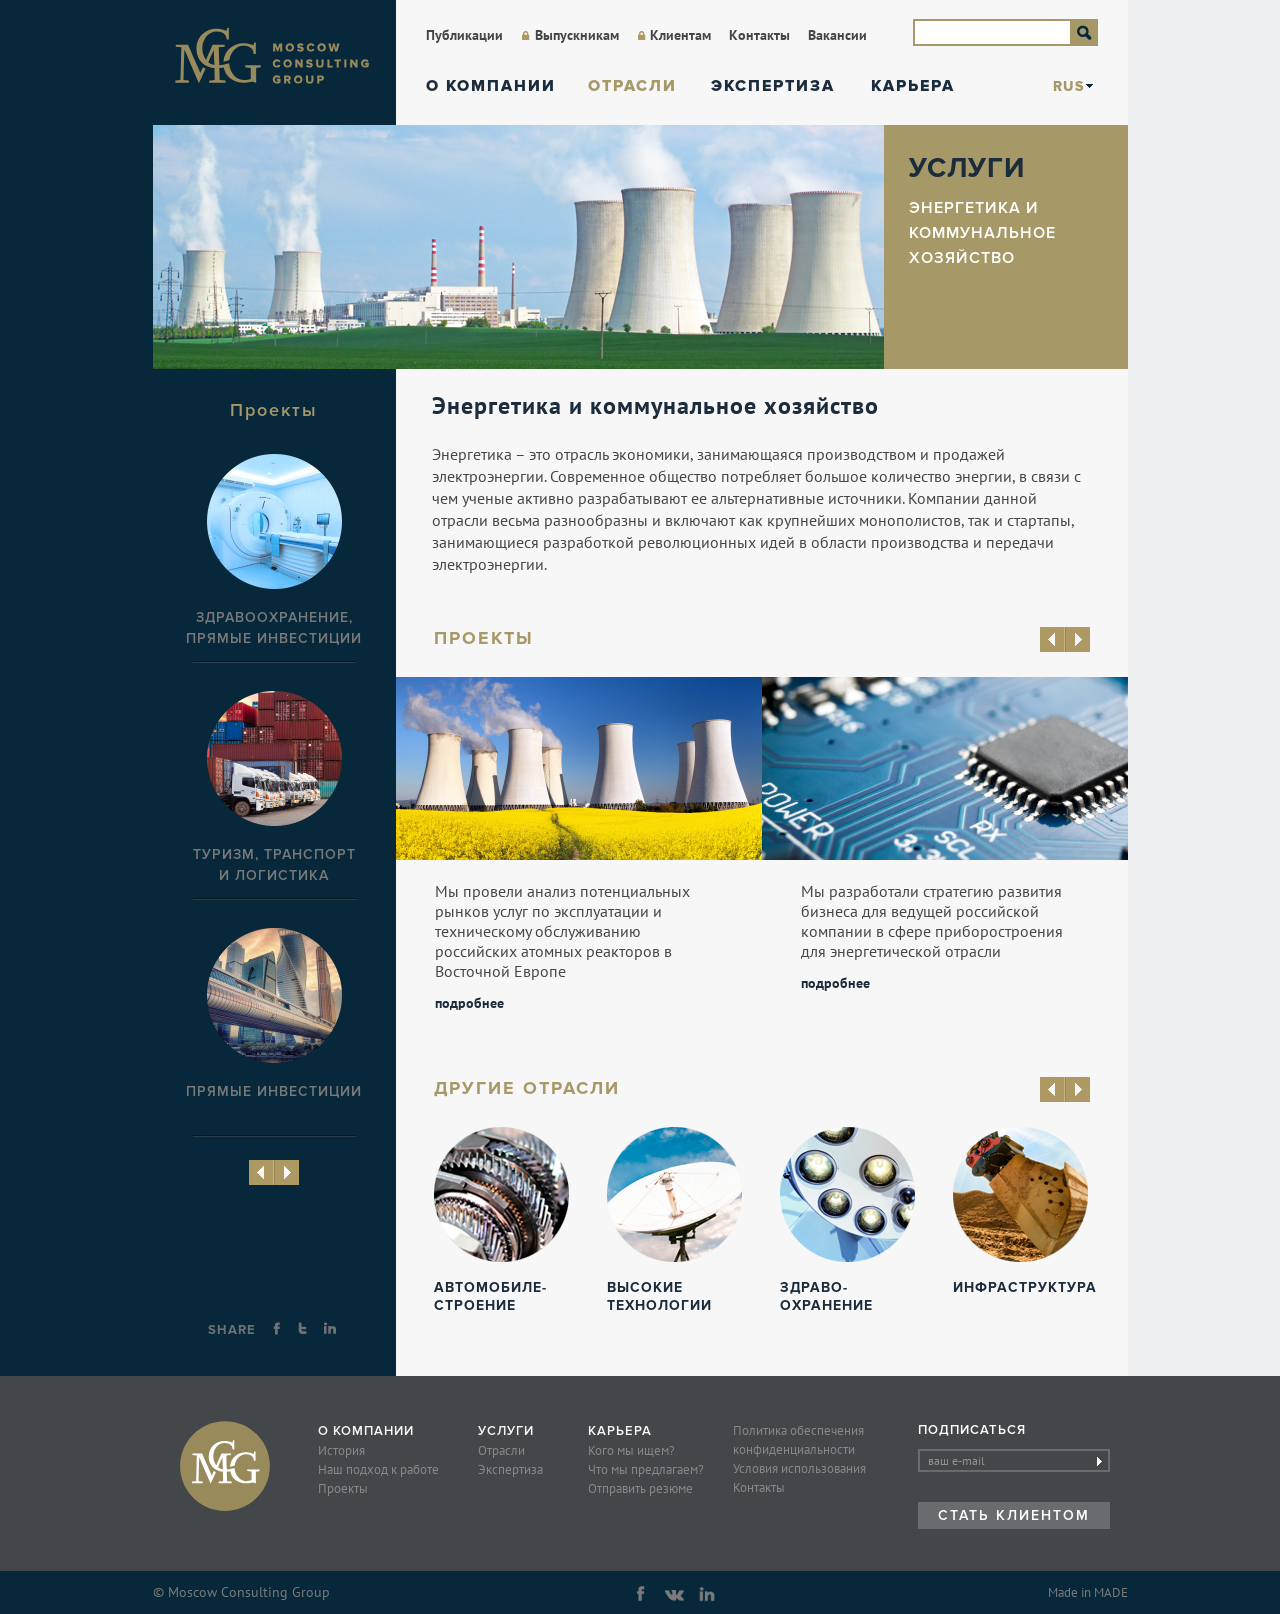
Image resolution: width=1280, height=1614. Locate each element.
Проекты (343, 1488)
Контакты (759, 35)
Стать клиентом (1014, 1515)
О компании (491, 86)
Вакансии (837, 35)
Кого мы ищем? (631, 1450)
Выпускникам (577, 35)
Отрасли (632, 86)
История (341, 1450)
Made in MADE (1088, 1592)
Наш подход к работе (378, 1469)
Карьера (913, 86)
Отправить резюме (640, 1488)
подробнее (469, 1002)
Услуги (506, 1431)
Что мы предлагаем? (646, 1469)
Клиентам (680, 35)
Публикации (464, 35)
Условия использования (799, 1468)
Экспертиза (773, 86)
